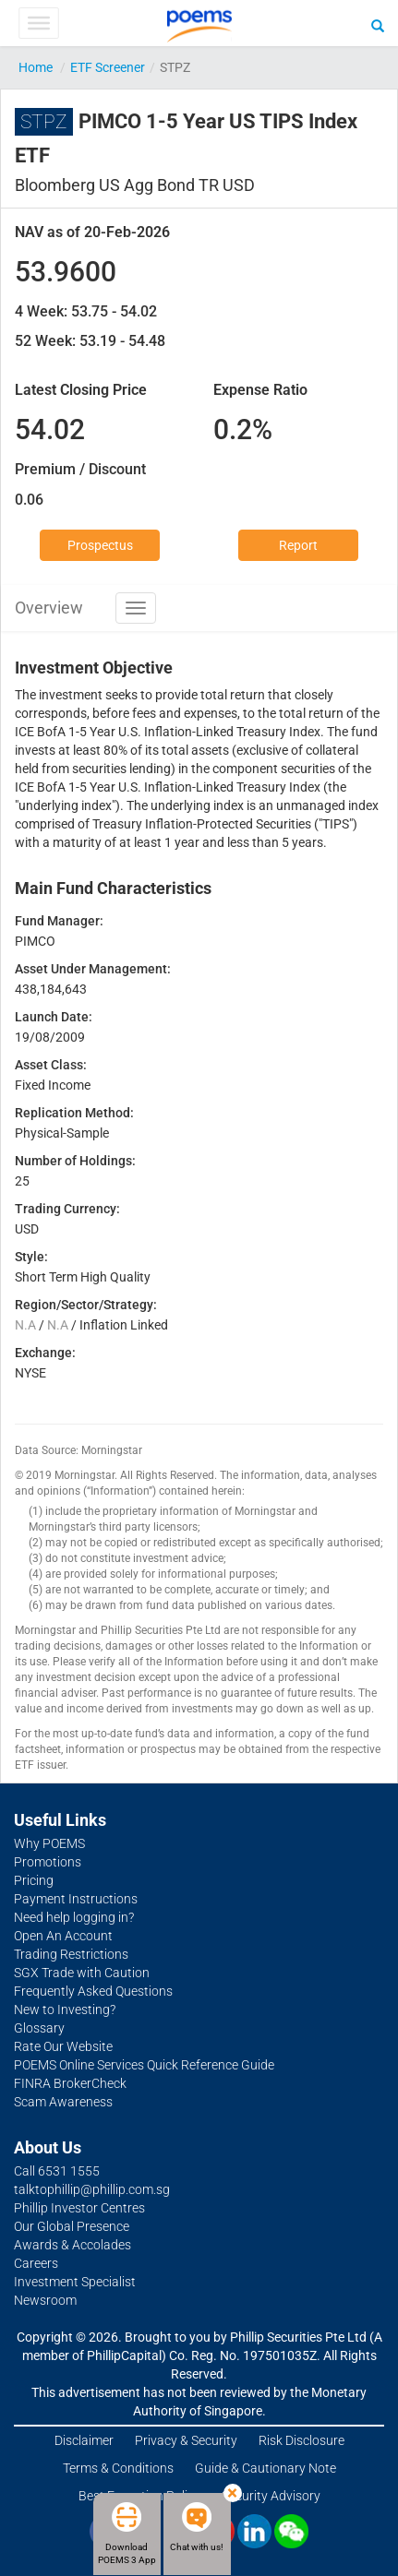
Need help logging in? (74, 1917)
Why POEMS (49, 1843)
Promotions (47, 1861)
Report (298, 545)
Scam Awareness (63, 2101)
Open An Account (63, 1935)
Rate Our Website (63, 2046)
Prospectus (100, 545)
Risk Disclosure (301, 2440)
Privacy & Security (186, 2440)
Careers (36, 2263)
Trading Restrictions (71, 1954)
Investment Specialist (75, 2281)
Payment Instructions (76, 1898)
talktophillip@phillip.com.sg (92, 2189)
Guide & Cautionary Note (265, 2468)
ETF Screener (107, 67)
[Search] (377, 25)
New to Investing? (64, 2009)
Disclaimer (84, 2440)
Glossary (39, 2028)
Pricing (34, 1880)
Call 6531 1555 (57, 2171)
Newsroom (45, 2300)
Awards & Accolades (72, 2244)
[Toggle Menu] (38, 23)
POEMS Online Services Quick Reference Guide (144, 2064)
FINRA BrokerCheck (70, 2083)
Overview (49, 607)
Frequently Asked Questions (93, 1991)
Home (35, 67)
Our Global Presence (71, 2226)
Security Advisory (271, 2495)
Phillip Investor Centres (79, 2207)
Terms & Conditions (118, 2468)
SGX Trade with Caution (82, 1972)
